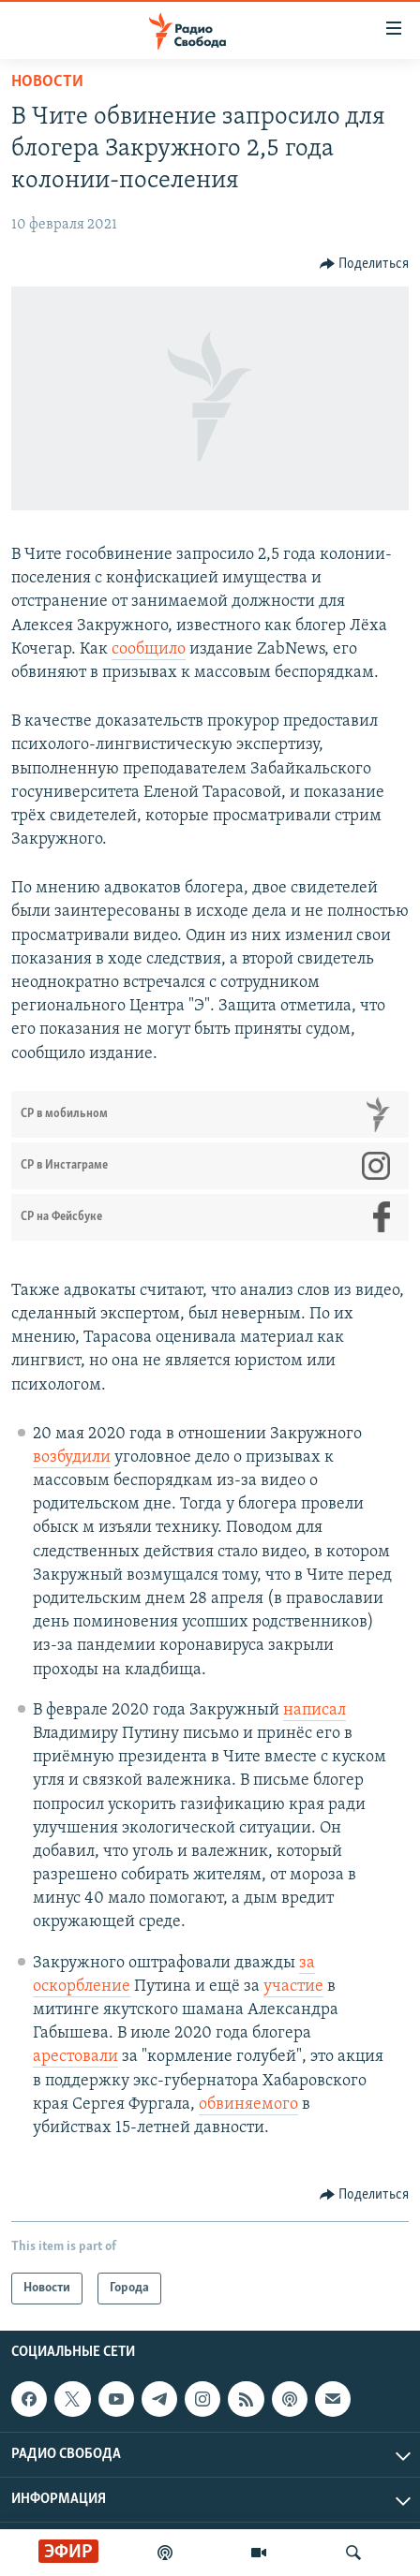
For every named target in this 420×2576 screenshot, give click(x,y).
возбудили (72, 1457)
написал (314, 1710)
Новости (47, 82)
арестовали (75, 2057)
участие (293, 1986)
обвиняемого (248, 2104)
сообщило (149, 649)
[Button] (365, 264)
